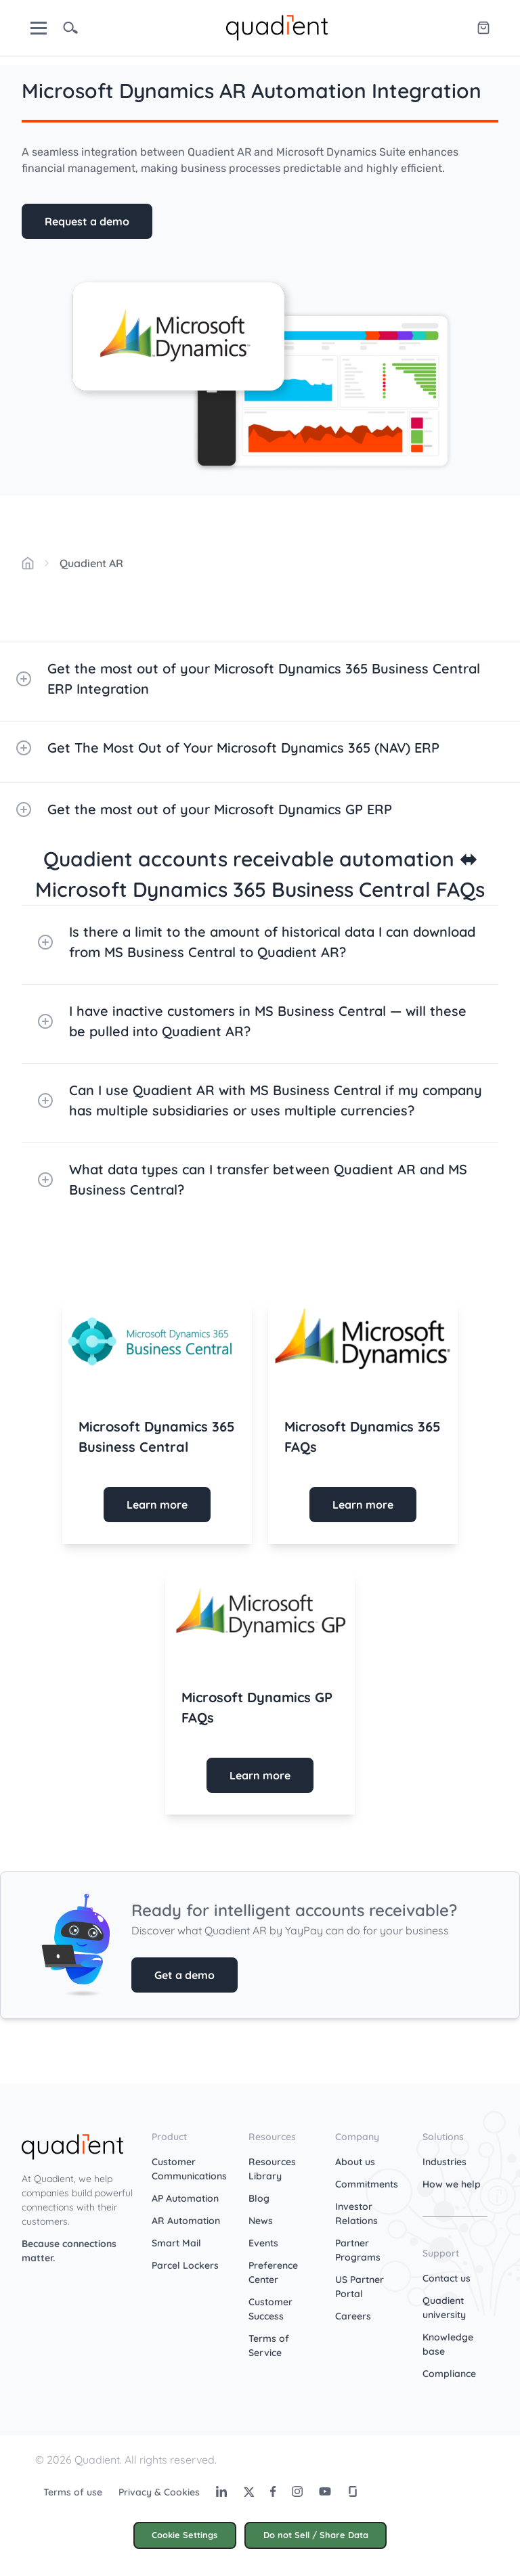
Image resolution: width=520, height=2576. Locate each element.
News (260, 2221)
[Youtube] (325, 2491)
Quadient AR (91, 563)
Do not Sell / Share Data (315, 2534)
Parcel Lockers (185, 2265)
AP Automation (185, 2198)
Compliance (449, 2374)
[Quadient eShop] (483, 28)
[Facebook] (273, 2491)
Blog (258, 2198)
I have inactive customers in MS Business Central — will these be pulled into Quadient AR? (252, 1021)
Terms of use (72, 2492)
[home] (277, 26)
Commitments (366, 2184)
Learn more (157, 1504)
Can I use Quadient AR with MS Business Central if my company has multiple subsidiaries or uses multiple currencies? (260, 1100)
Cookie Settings (184, 2534)
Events (263, 2243)
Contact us (446, 2278)
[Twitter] (248, 2491)
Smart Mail (176, 2243)
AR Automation (186, 2221)
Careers (353, 2316)
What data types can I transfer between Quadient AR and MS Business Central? (252, 1179)
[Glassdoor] (352, 2491)
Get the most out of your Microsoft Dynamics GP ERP (204, 809)
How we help (451, 2184)
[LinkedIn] (221, 2491)
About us (355, 2162)
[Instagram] (297, 2491)
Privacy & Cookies (159, 2492)
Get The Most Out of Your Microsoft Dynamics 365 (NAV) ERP (227, 747)
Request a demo (87, 221)
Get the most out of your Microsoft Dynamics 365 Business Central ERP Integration (248, 678)
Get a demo (184, 1975)
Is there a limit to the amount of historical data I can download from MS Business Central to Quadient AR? (256, 941)
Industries (444, 2162)
